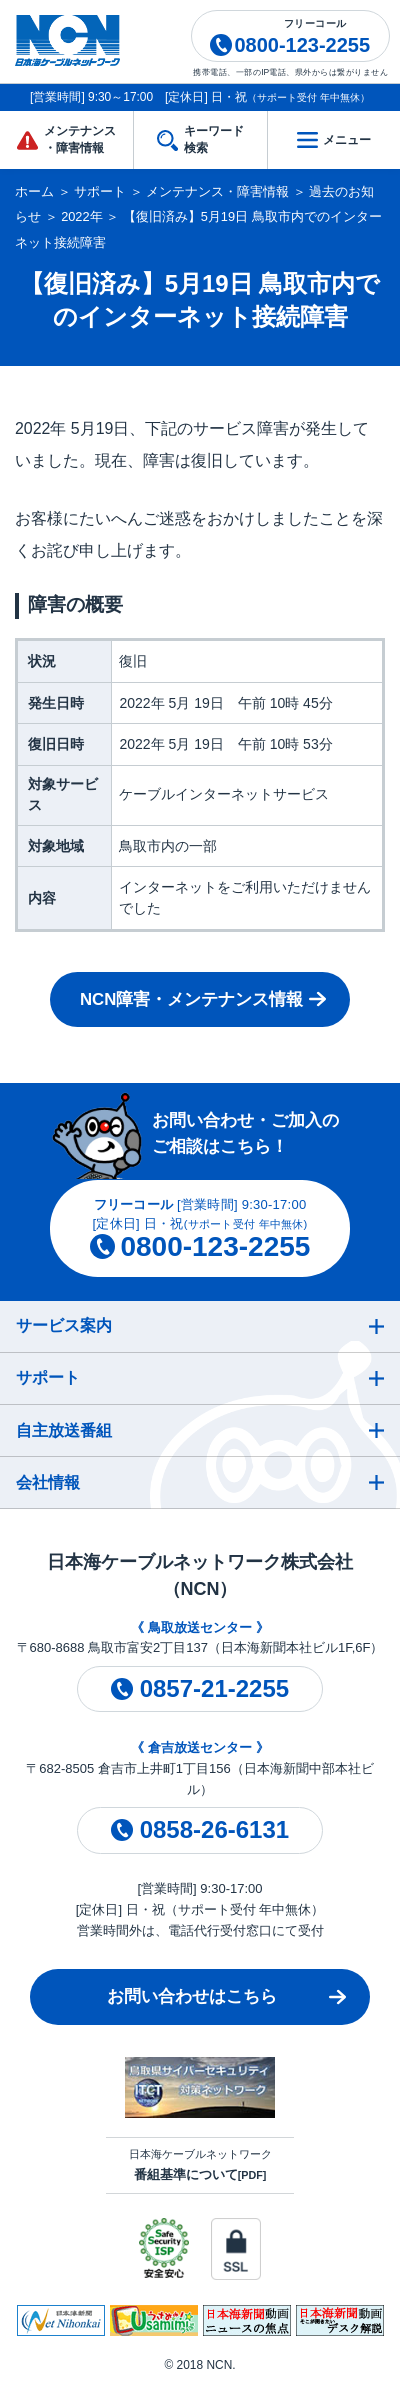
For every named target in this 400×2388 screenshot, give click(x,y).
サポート (100, 191)
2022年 (81, 216)
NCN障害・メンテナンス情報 (191, 999)
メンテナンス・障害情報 (217, 191)
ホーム (34, 191)
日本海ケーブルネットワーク (200, 2165)
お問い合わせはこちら (192, 1996)
